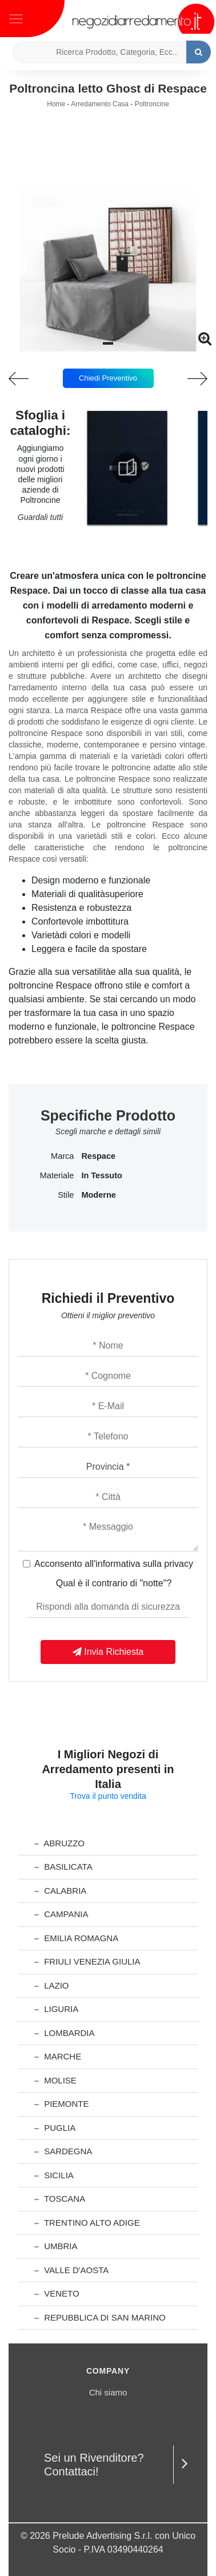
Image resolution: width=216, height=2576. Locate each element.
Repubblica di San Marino (100, 2317)
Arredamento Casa (100, 104)
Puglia (54, 2128)
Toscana (59, 2198)
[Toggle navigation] (16, 17)
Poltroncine (152, 104)
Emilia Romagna (76, 1938)
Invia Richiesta (108, 1652)
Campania (61, 1914)
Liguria (56, 2009)
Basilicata (63, 1866)
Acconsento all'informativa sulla (113, 1564)
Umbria (56, 2246)
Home (56, 104)
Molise (55, 2080)
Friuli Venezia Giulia (87, 1961)
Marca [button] (62, 1156)
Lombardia (64, 2033)
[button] (108, 343)
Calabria (60, 1890)
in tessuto (101, 1175)
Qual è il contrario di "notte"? (114, 1583)
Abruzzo (59, 1843)
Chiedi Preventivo (108, 378)
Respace (98, 1156)
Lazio (51, 1985)
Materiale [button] (57, 1175)
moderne (98, 1194)
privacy (178, 1564)
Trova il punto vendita (108, 1796)
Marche (57, 2056)
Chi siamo (108, 2392)
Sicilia (54, 2175)
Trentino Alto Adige (87, 2222)
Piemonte (61, 2104)
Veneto (56, 2293)
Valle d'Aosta (71, 2270)
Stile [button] (66, 1194)
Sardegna (63, 2151)
